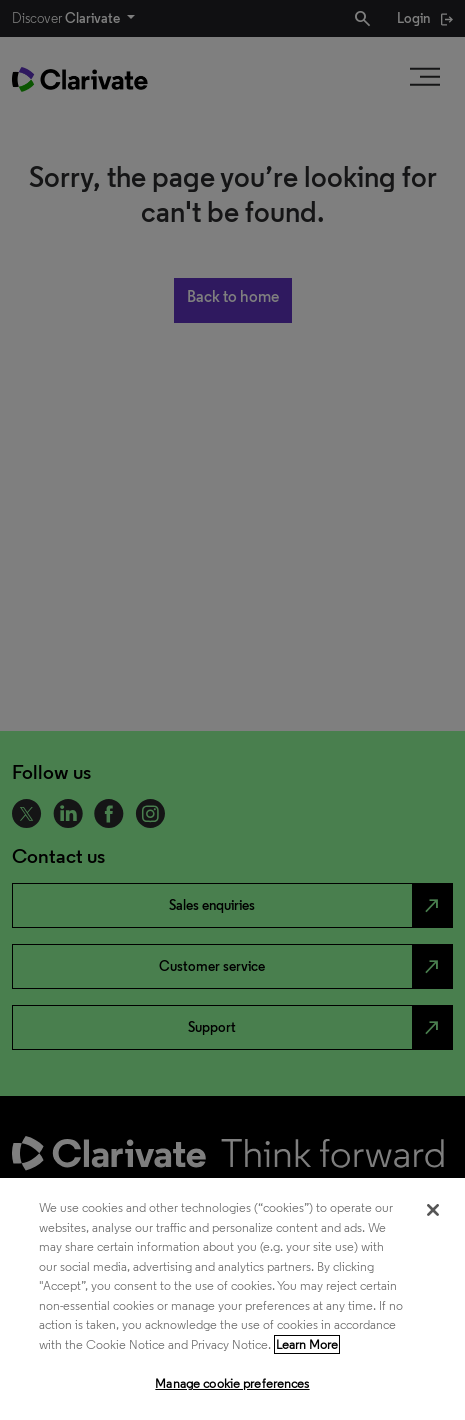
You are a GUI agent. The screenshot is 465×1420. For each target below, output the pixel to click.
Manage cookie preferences (232, 1383)
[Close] (433, 1210)
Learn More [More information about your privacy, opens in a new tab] (307, 1344)
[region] (232, 1299)
